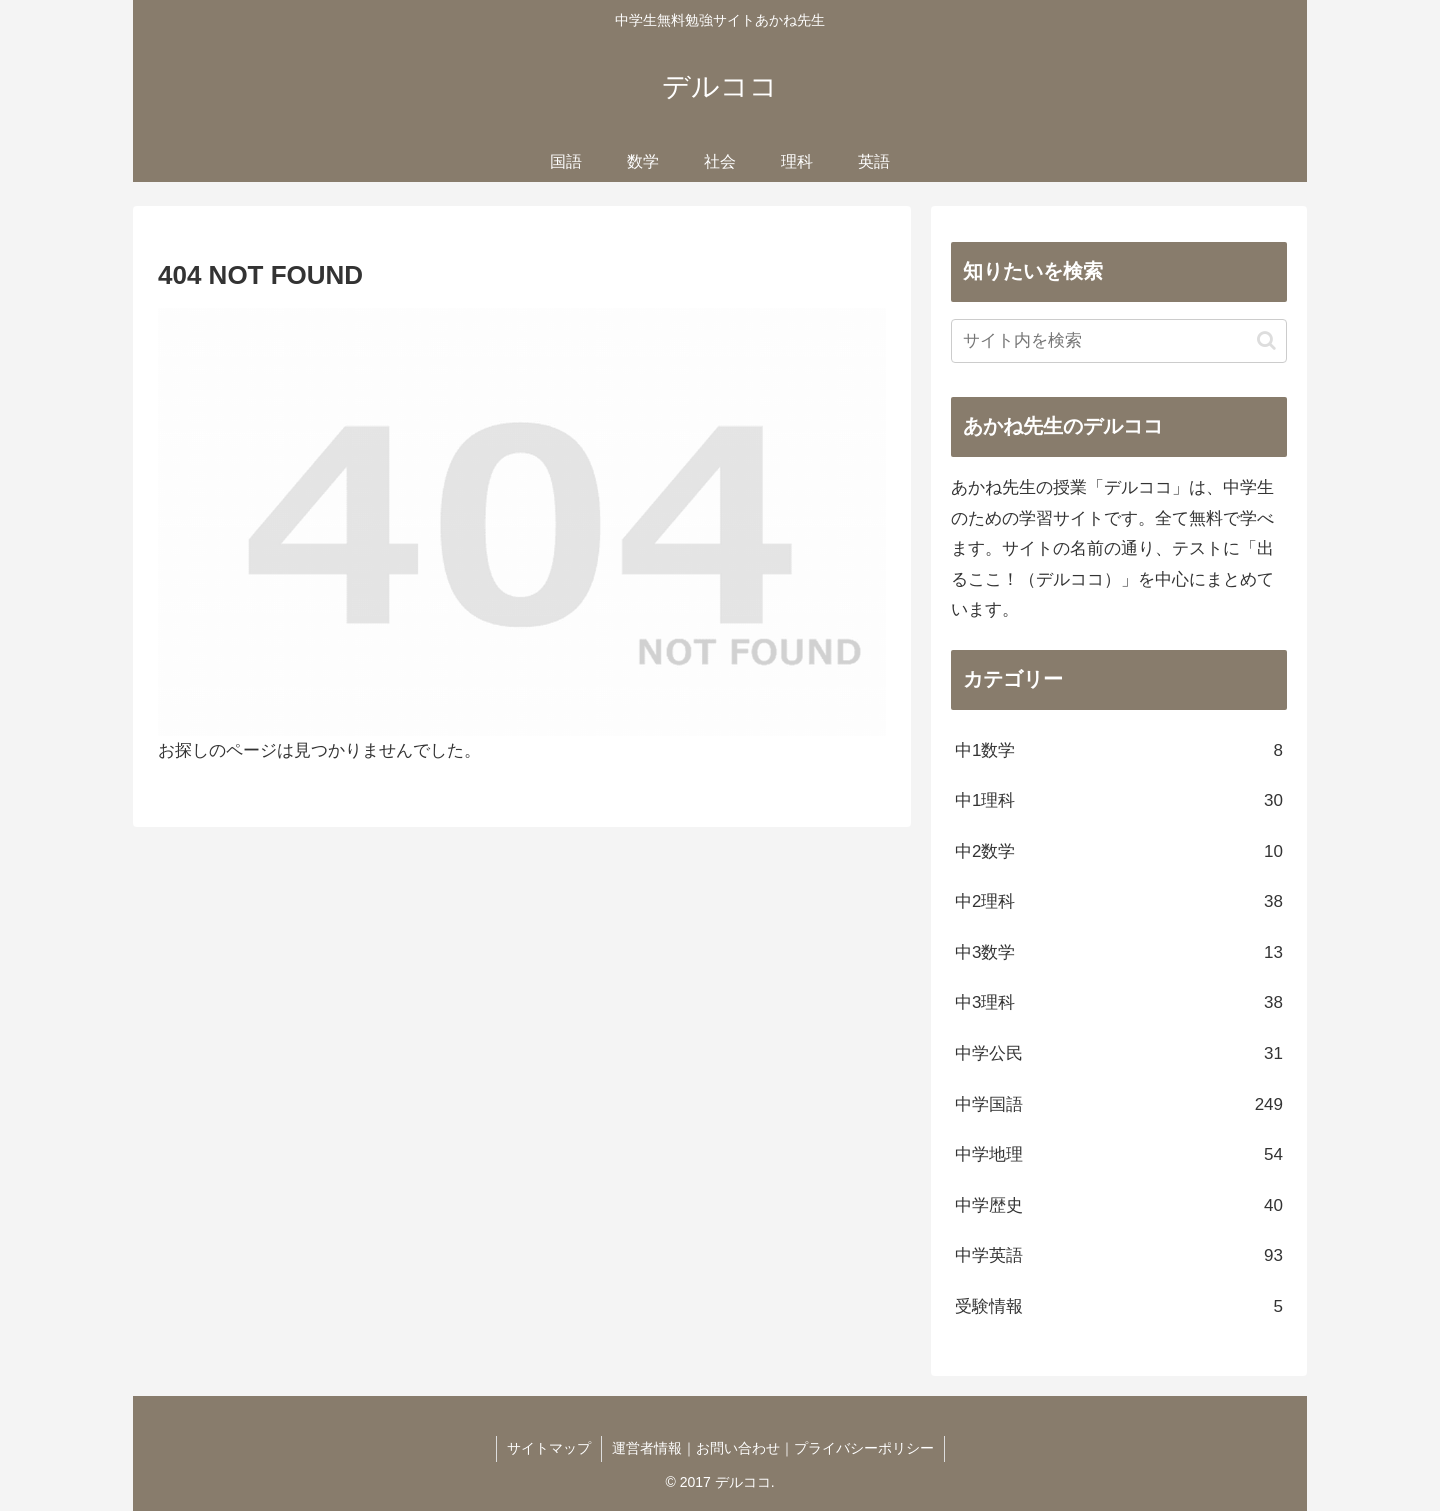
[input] (1119, 341)
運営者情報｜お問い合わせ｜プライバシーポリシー (773, 1448)
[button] (1266, 340)
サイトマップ (549, 1448)
